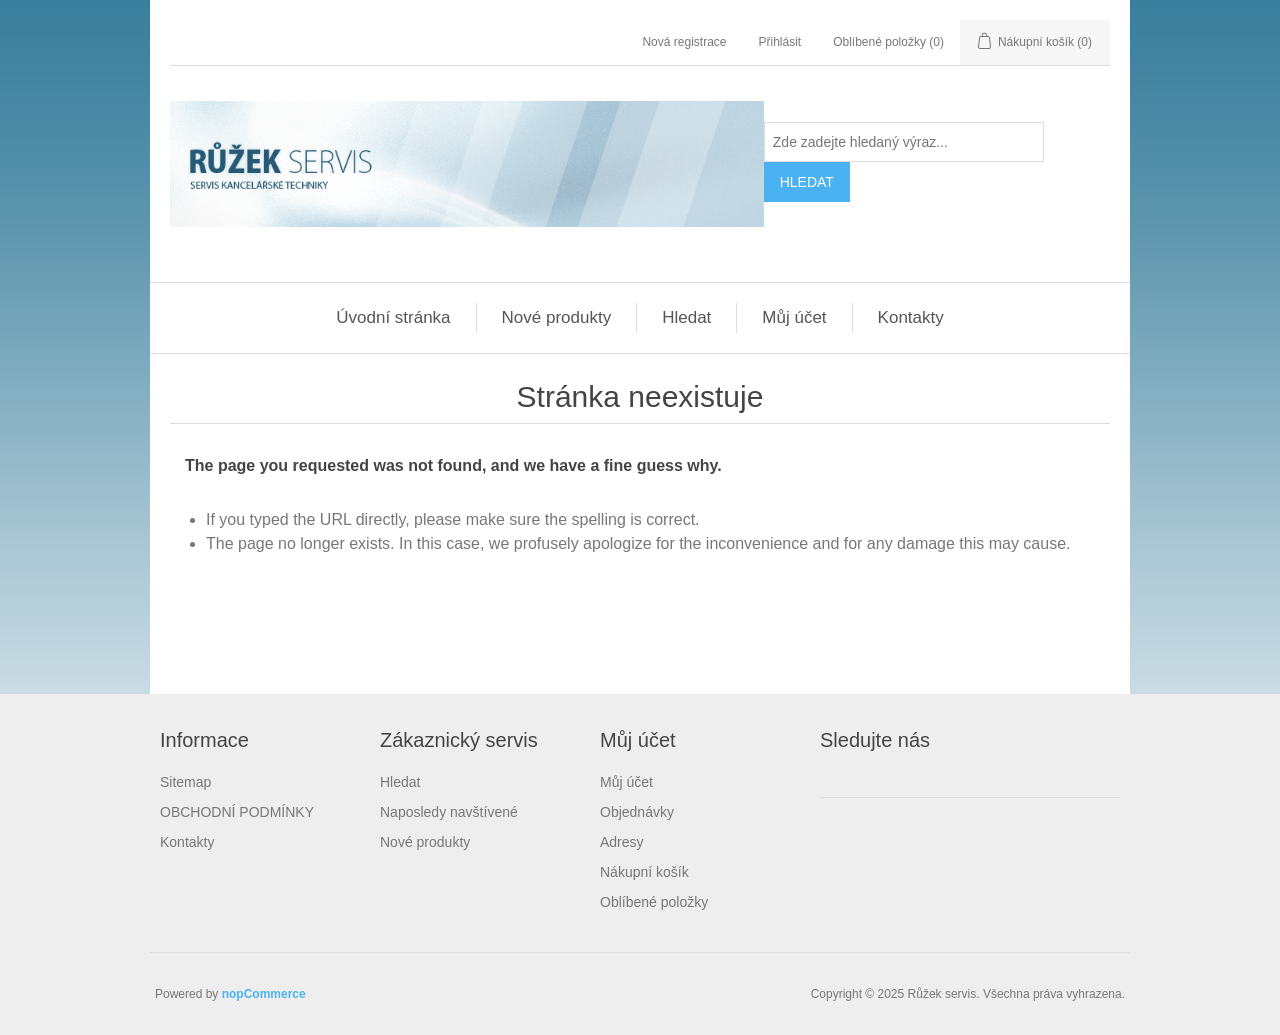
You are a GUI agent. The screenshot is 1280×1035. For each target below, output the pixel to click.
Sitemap (185, 782)
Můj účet (794, 317)
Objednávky (637, 812)
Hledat (686, 317)
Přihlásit (780, 42)
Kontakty (911, 317)
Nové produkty (557, 317)
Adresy (622, 842)
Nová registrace (684, 42)
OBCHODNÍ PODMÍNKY (237, 812)
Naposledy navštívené (449, 812)
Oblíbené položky (654, 902)
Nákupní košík (644, 872)
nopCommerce (264, 994)
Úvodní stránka (393, 317)
